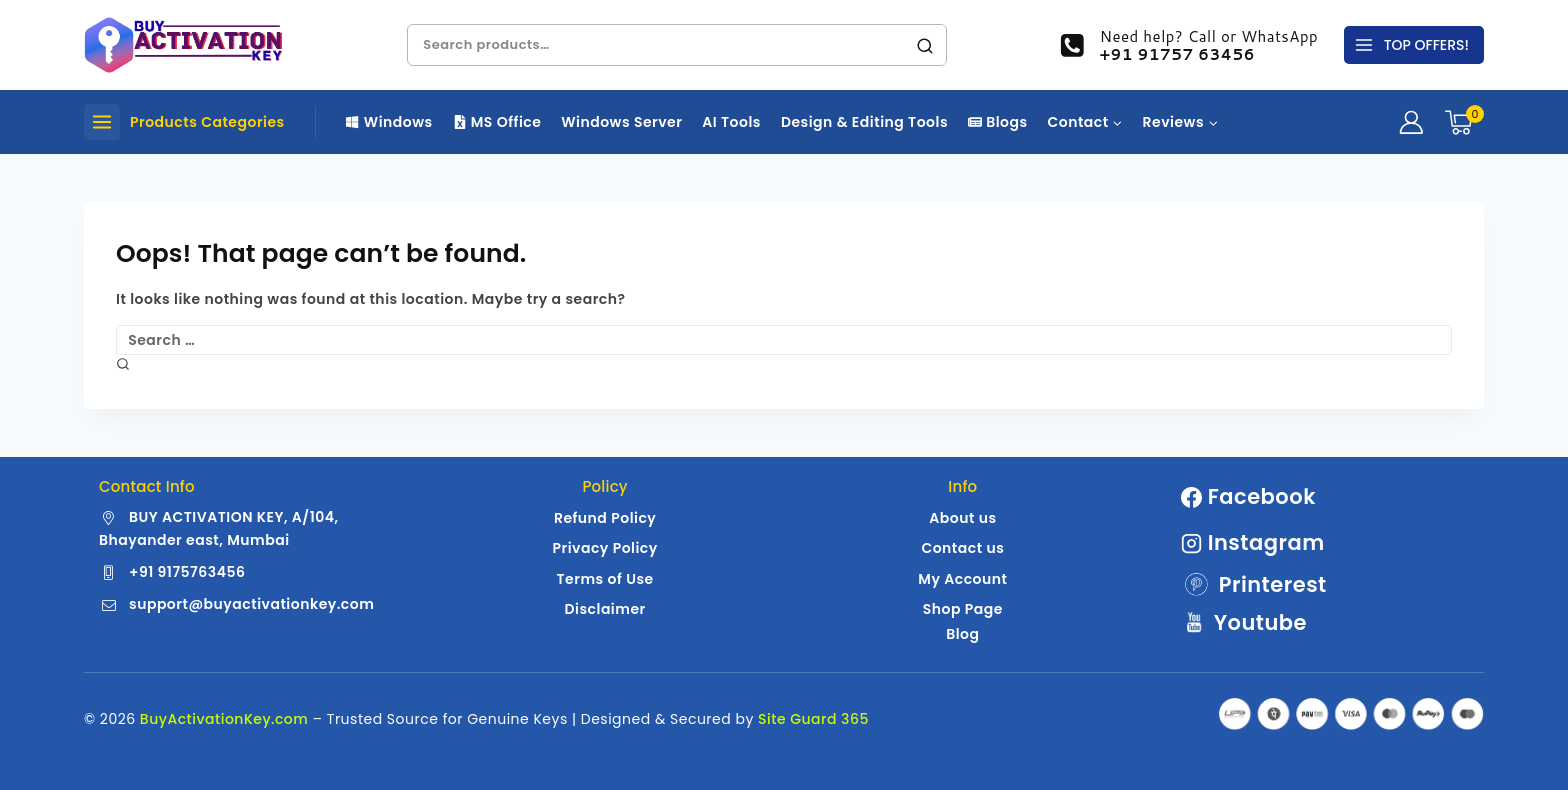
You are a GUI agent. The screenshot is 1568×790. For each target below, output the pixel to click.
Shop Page (963, 609)
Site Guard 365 (813, 719)
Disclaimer (605, 609)
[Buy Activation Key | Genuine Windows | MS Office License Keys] (184, 45)
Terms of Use (605, 579)
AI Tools (731, 122)
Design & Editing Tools (864, 122)
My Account (962, 579)
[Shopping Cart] (1464, 122)
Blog (962, 634)
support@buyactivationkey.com (251, 604)
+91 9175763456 (187, 572)
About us (962, 518)
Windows (389, 122)
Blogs (998, 122)
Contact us (962, 548)
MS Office (497, 122)
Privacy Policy (604, 548)
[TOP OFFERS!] (1414, 45)
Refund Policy (605, 518)
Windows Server (621, 122)
